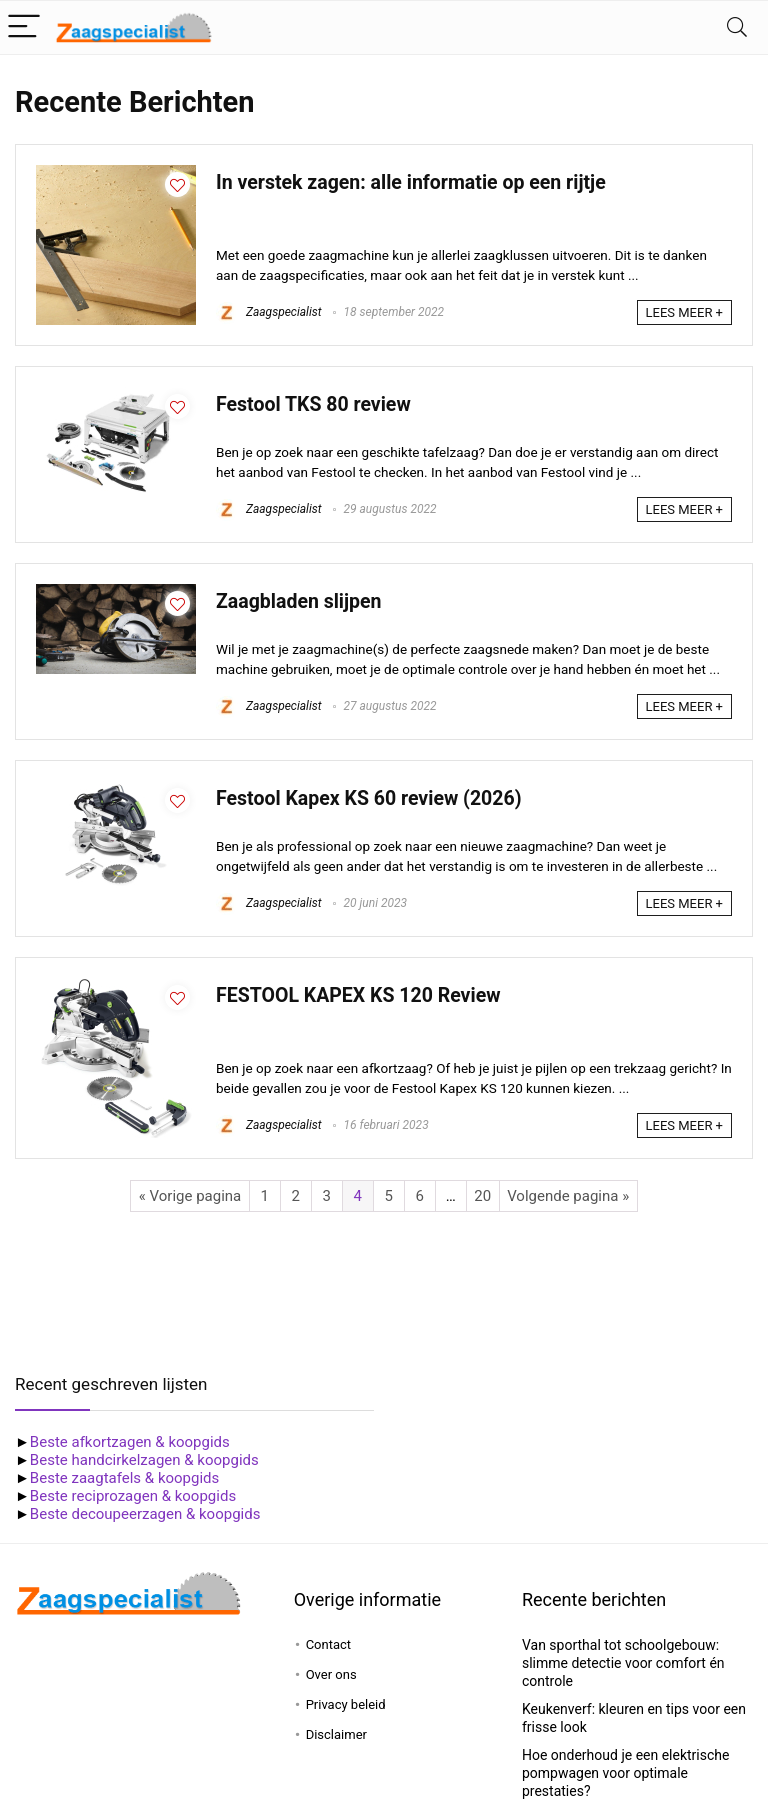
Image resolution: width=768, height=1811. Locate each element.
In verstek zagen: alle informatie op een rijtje (411, 182)
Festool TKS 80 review (313, 404)
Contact (328, 1644)
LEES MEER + (684, 312)
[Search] (737, 27)
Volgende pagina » (568, 1196)
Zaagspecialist (269, 312)
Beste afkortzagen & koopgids (130, 1442)
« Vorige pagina (190, 1196)
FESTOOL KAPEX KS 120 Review (358, 995)
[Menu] (24, 27)
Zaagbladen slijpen (299, 601)
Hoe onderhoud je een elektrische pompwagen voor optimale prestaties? (626, 1773)
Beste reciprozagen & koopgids (133, 1496)
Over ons (331, 1674)
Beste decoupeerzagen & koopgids (145, 1514)
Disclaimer (336, 1734)
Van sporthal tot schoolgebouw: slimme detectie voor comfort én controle (623, 1663)
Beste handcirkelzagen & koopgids (144, 1460)
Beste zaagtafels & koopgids (124, 1478)
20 (482, 1196)
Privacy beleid (346, 1704)
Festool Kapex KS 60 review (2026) (369, 798)
